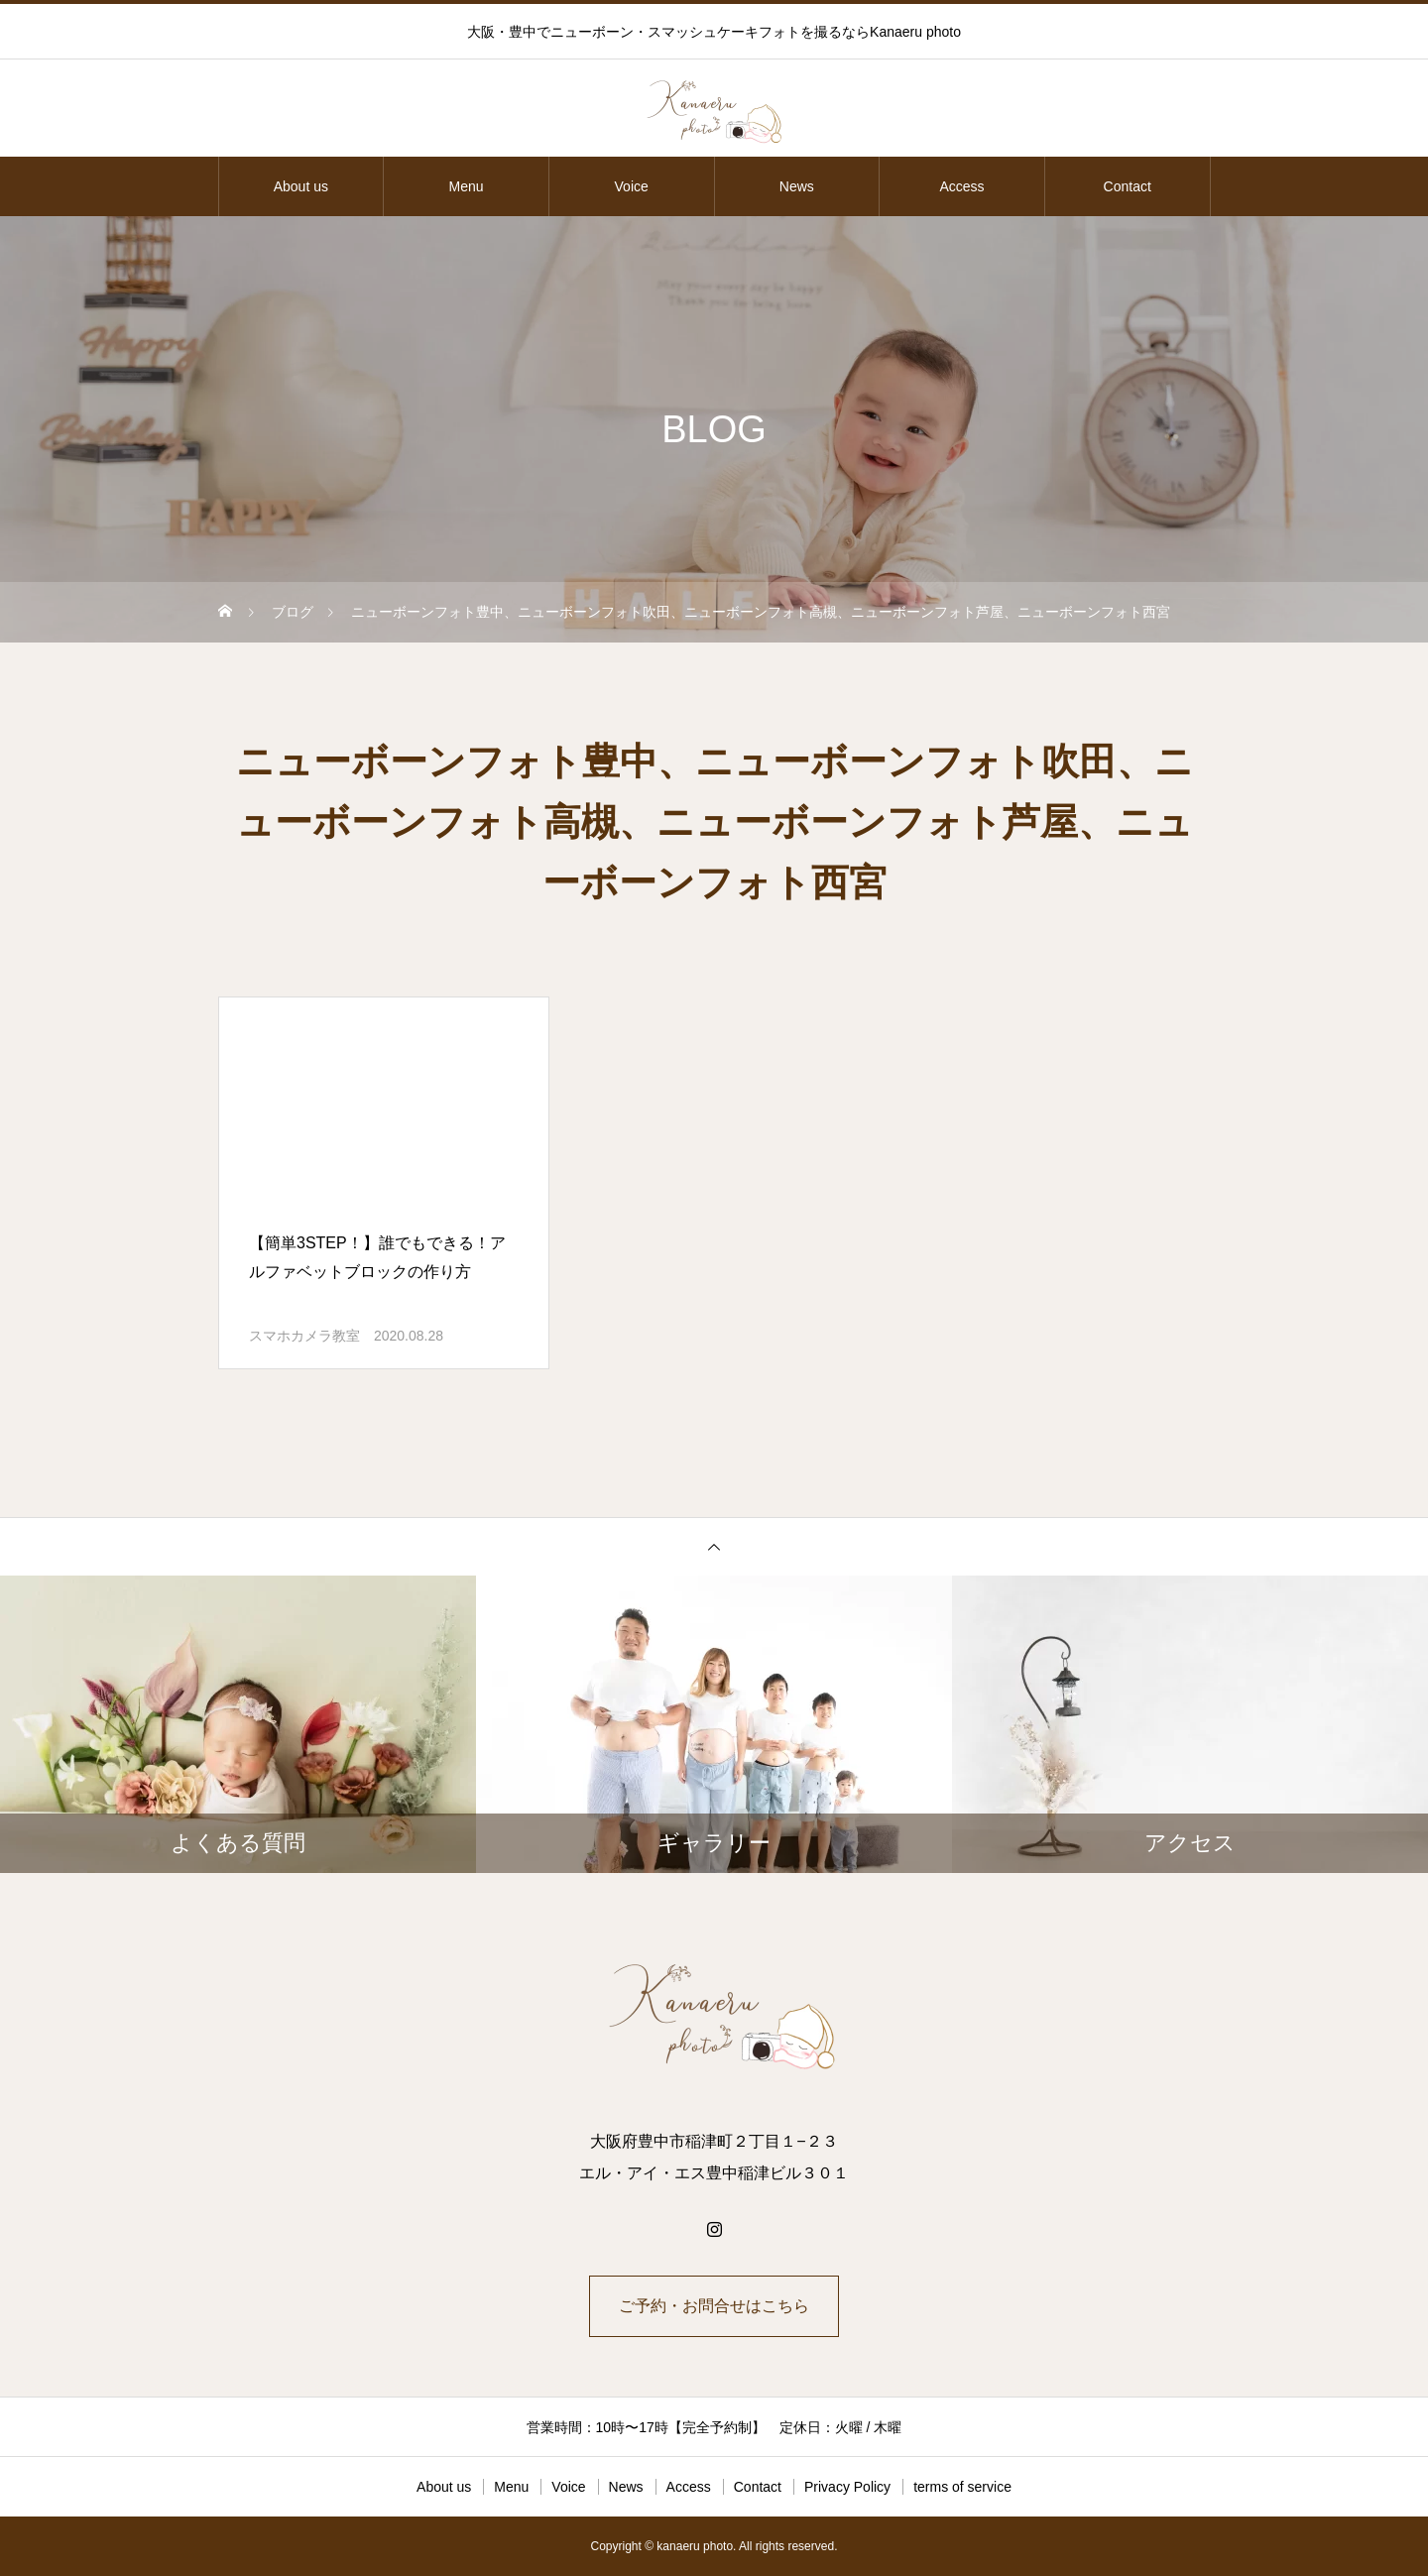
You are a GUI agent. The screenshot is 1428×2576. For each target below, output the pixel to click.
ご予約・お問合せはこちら (714, 2305)
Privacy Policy (847, 2487)
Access (961, 186)
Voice (632, 186)
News (796, 186)
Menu (465, 186)
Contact (1127, 186)
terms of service (962, 2487)
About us (301, 186)
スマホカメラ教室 (304, 1336)
